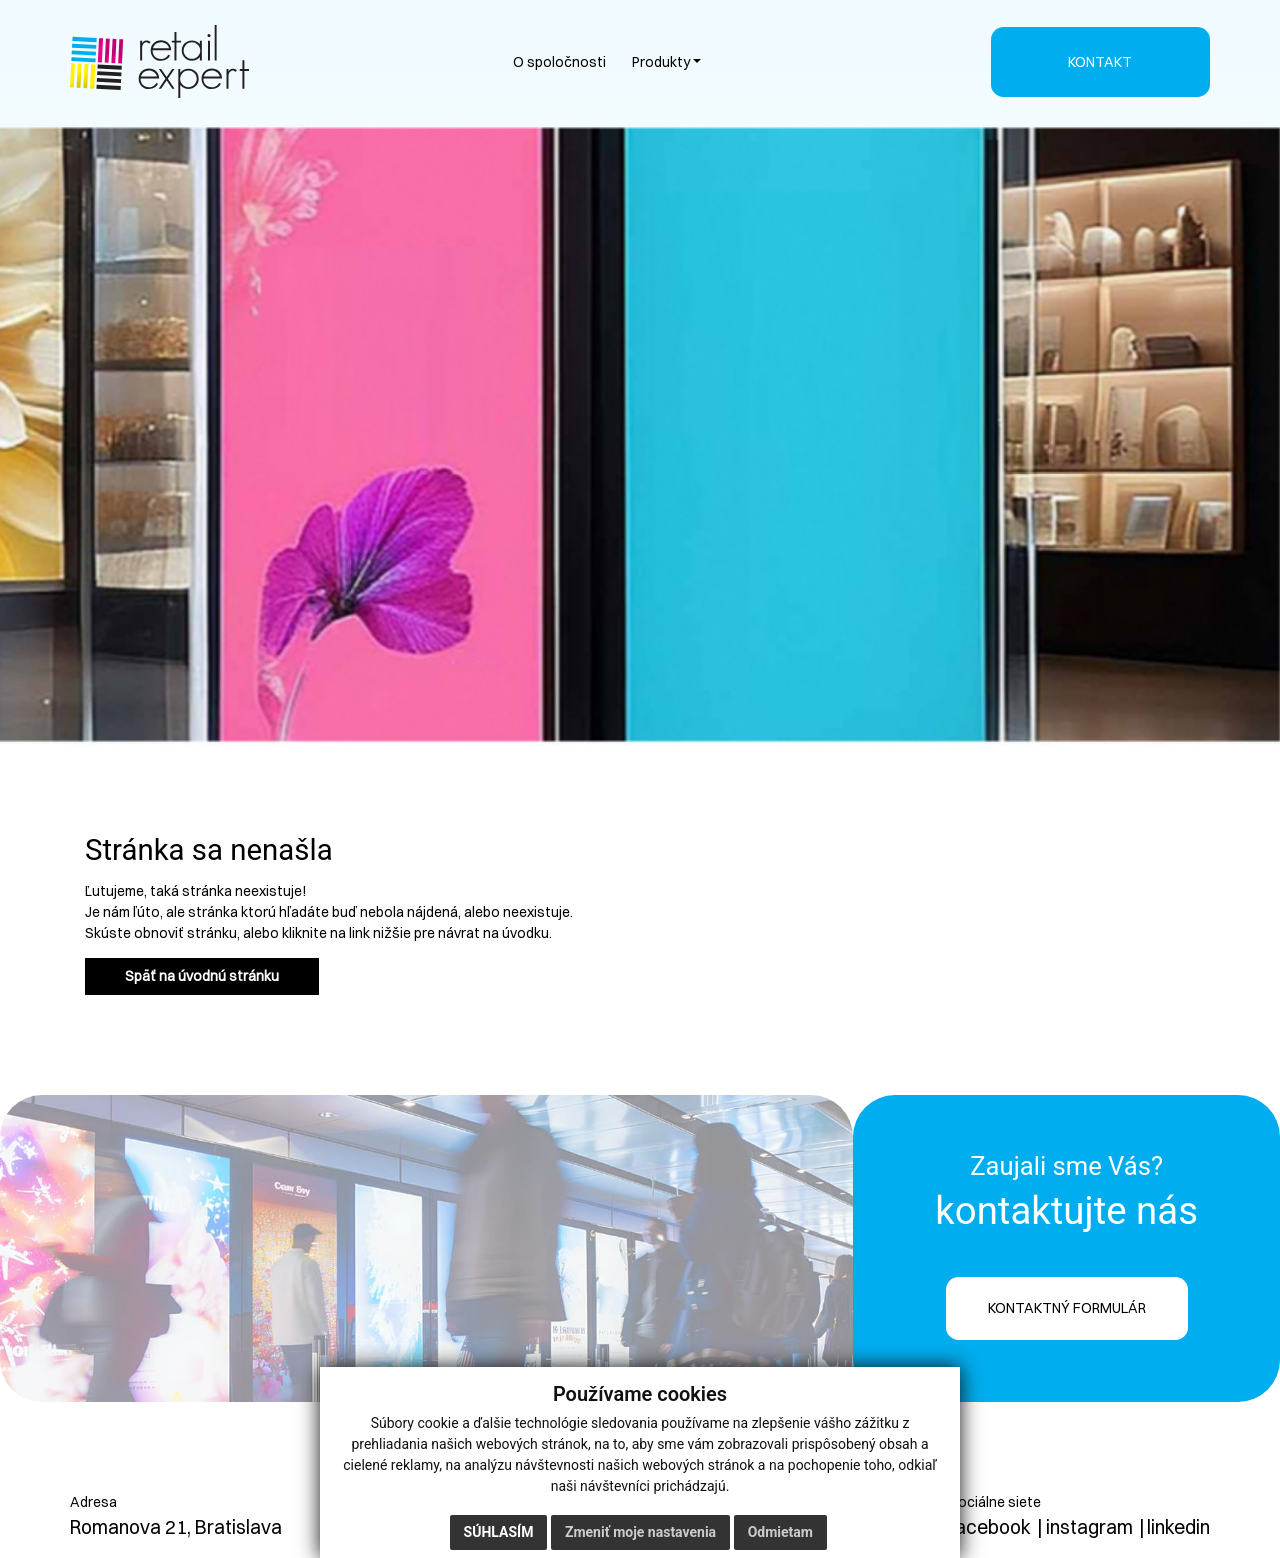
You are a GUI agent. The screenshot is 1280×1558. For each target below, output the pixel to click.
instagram (1089, 1527)
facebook (990, 1527)
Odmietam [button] (780, 1532)
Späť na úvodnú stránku (202, 976)
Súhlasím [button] (499, 1532)
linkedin (1178, 1527)
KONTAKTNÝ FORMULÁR (1067, 1308)
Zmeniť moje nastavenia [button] (640, 1532)
